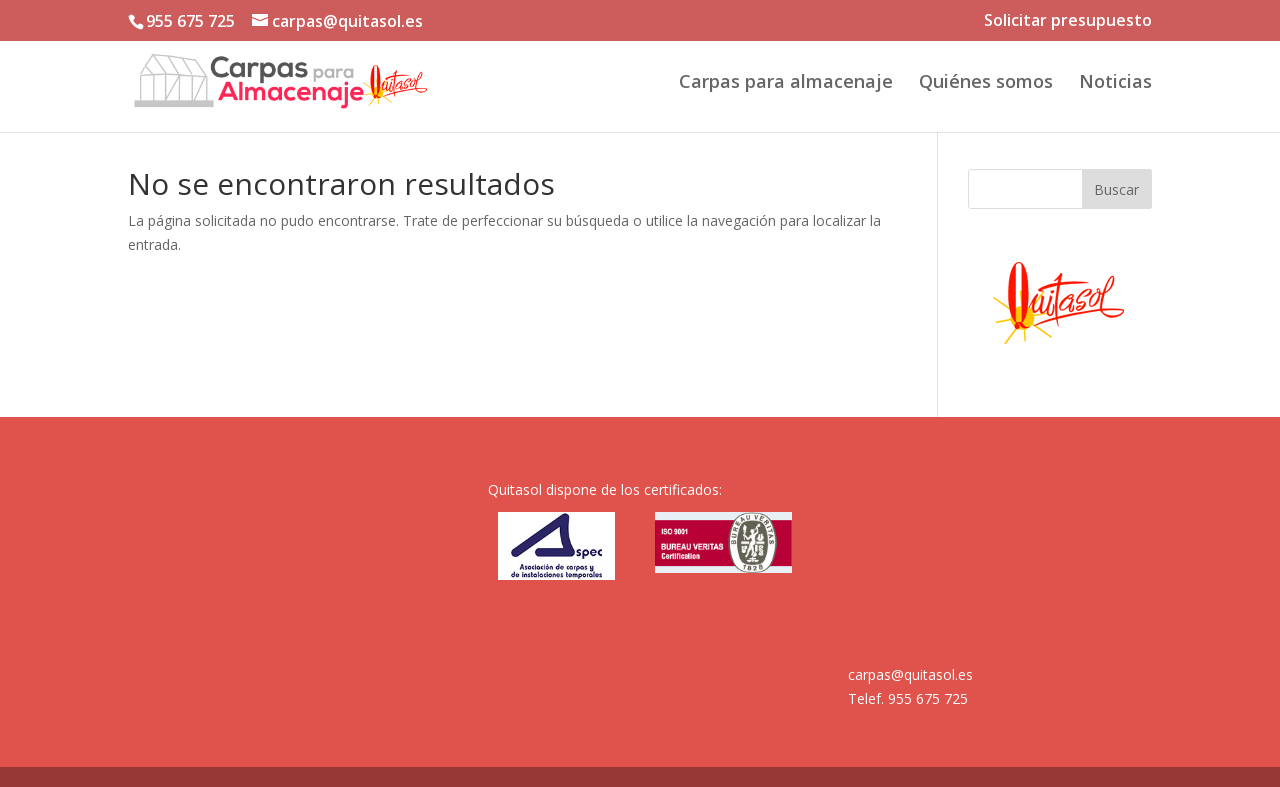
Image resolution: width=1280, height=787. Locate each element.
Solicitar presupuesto (1068, 21)
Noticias (1115, 83)
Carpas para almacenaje (786, 83)
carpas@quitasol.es (910, 674)
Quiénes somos (986, 83)
